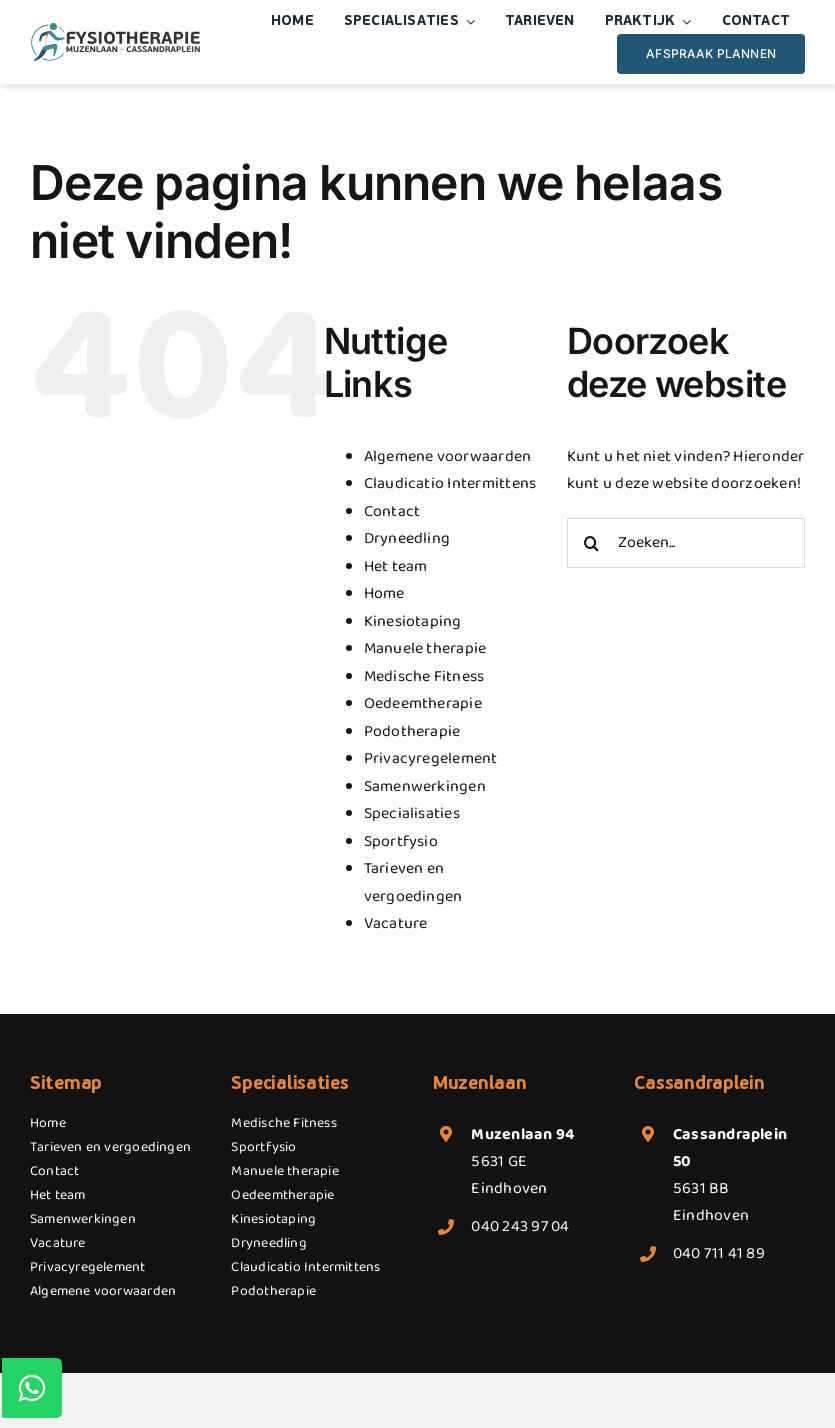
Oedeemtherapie (423, 703)
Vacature (396, 923)
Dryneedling (407, 538)
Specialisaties (412, 813)
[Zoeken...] (686, 543)
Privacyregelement (431, 758)
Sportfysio (401, 841)
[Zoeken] (592, 543)
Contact (392, 511)
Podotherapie (412, 731)
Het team (396, 566)
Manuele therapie (425, 648)
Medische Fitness (424, 676)
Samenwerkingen (425, 786)
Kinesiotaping (413, 621)
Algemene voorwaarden (448, 456)
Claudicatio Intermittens (450, 483)
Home (384, 593)
